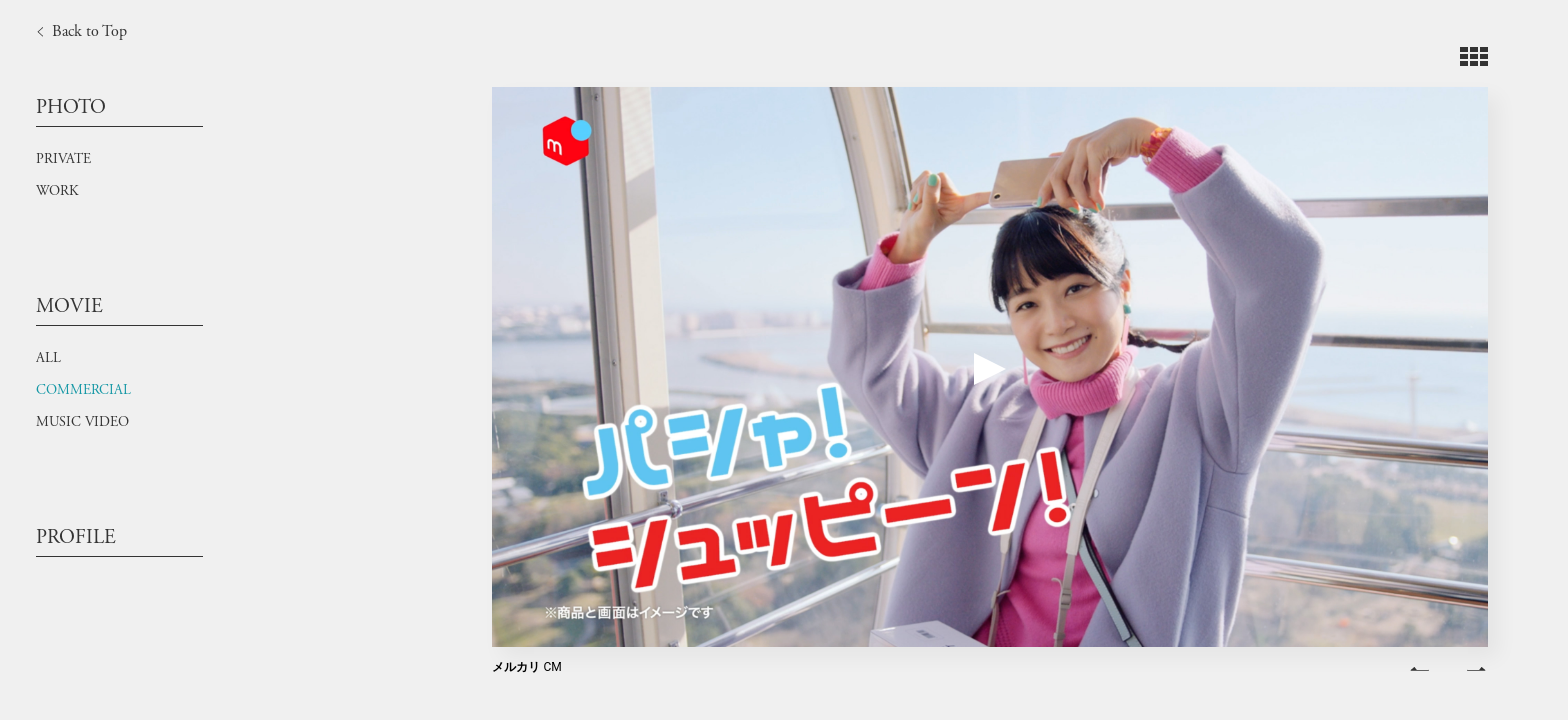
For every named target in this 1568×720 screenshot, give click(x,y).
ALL (48, 358)
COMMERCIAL (83, 390)
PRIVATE (63, 159)
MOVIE (69, 307)
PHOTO (71, 108)
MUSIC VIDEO (82, 422)
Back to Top (77, 32)
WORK (57, 191)
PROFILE (76, 538)
